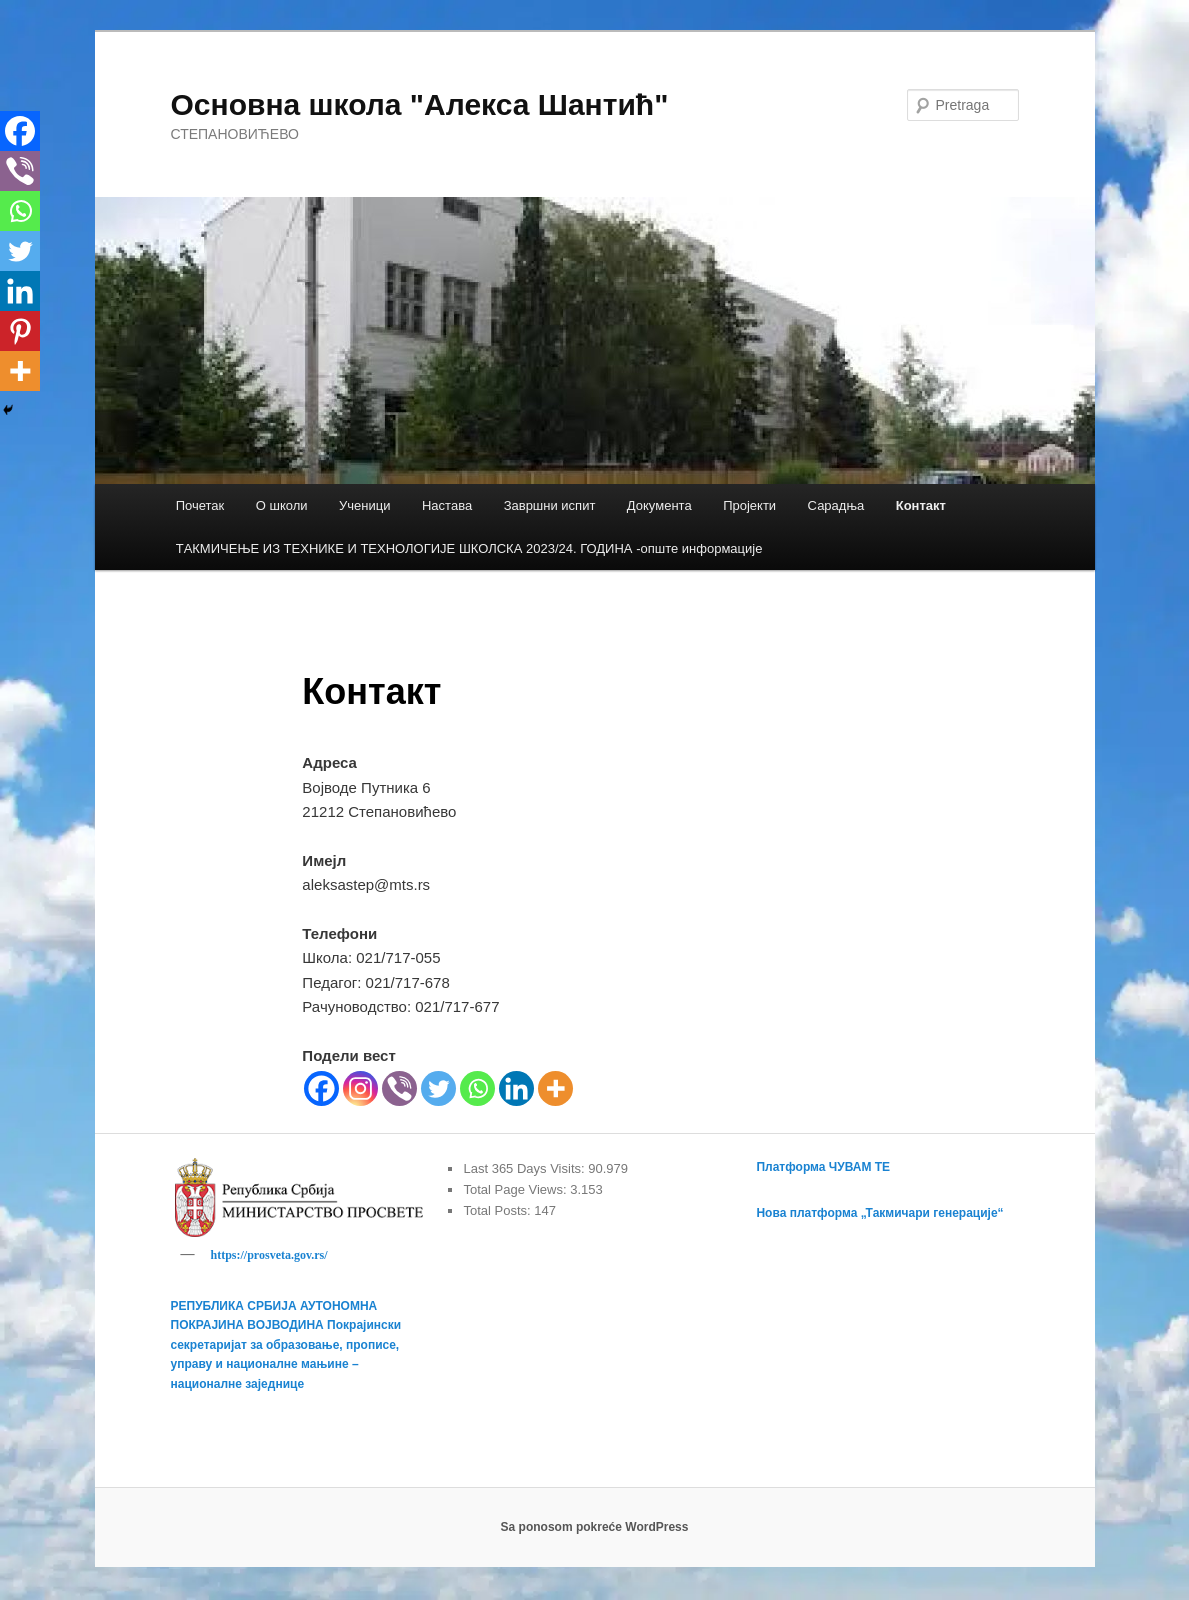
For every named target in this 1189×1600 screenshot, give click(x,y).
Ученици (364, 505)
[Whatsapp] (477, 1088)
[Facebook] (321, 1088)
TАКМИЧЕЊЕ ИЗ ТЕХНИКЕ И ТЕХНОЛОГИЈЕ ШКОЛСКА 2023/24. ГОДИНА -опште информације (469, 548)
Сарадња (836, 505)
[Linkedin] (516, 1088)
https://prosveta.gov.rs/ (269, 1255)
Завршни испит (550, 505)
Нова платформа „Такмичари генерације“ (879, 1213)
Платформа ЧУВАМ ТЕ (823, 1167)
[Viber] (399, 1088)
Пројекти (749, 505)
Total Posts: (498, 1210)
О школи (282, 505)
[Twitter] (438, 1088)
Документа (659, 505)
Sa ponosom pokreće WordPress (595, 1530)
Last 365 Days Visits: (525, 1168)
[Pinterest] (20, 331)
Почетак (200, 505)
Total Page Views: (516, 1189)
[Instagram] (360, 1088)
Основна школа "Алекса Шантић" (420, 104)
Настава (447, 505)
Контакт (921, 505)
